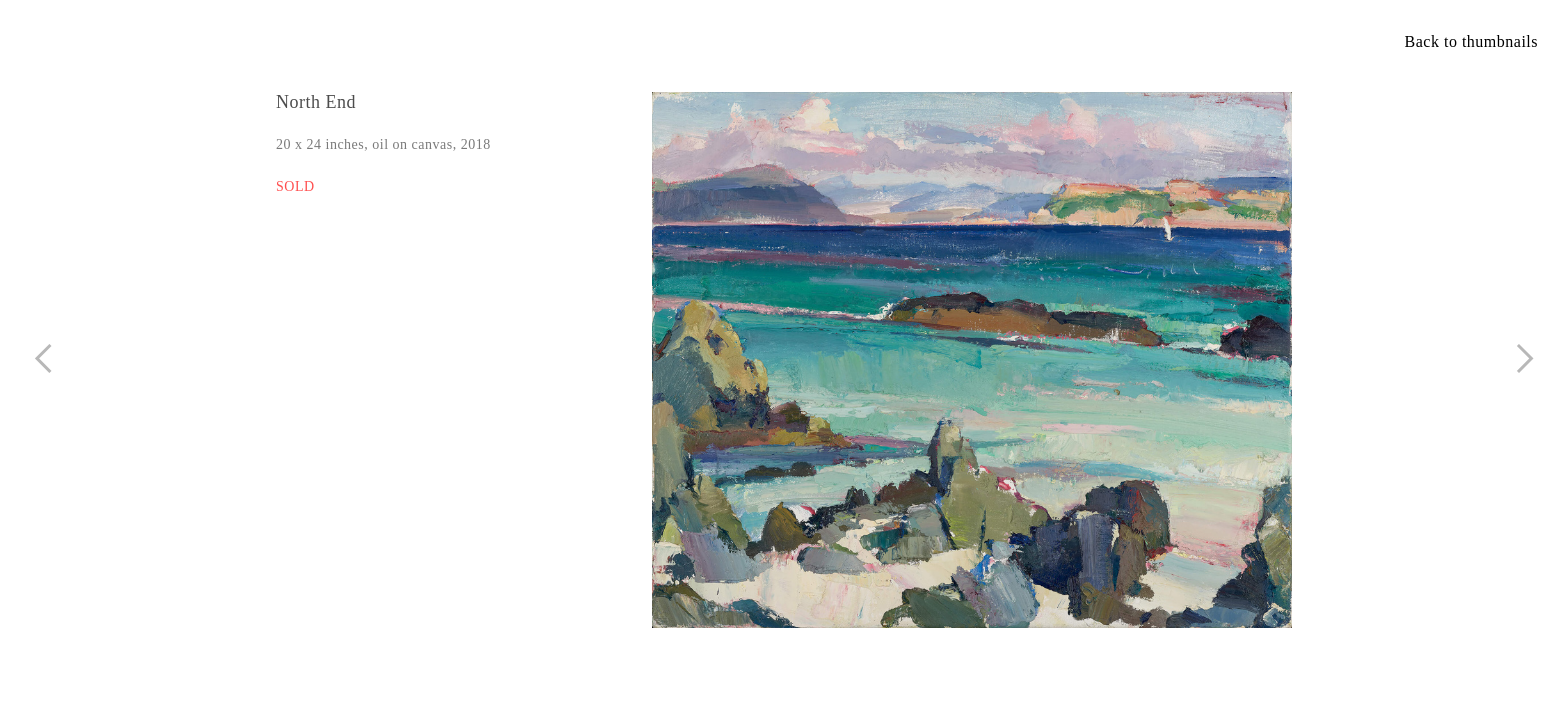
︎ (1525, 358)
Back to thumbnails (1471, 41)
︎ (43, 358)
